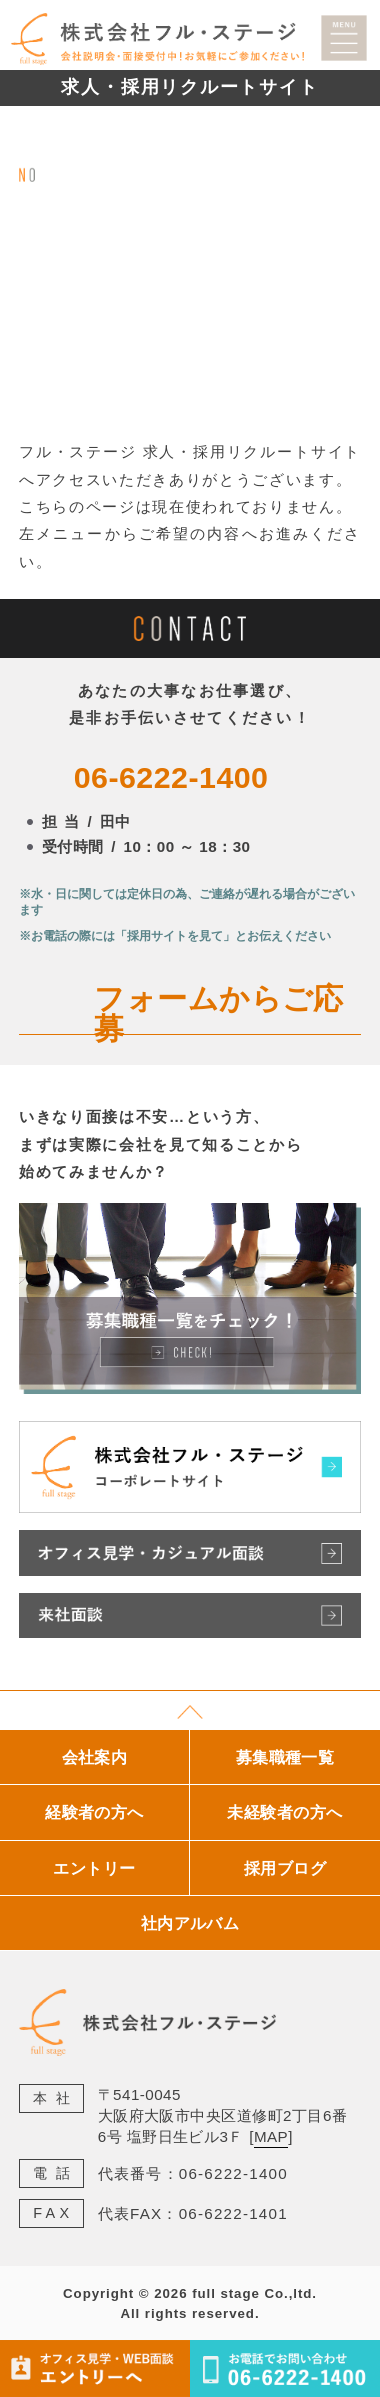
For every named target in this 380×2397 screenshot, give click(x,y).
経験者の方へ (94, 1812)
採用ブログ (285, 1868)
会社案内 (95, 1757)
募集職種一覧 (285, 1757)
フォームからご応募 (219, 1013)
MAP (271, 2136)
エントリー (94, 1868)
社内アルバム (190, 1923)
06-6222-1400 (171, 777)
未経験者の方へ (284, 1812)
